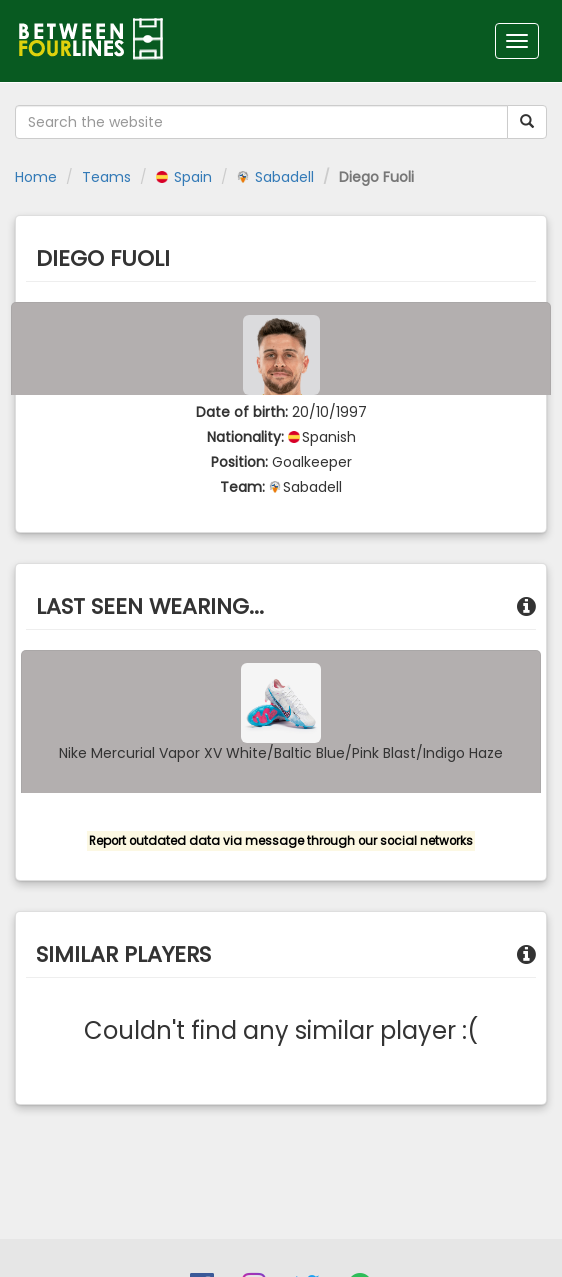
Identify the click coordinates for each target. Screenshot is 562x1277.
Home (36, 177)
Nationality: (245, 437)
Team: (242, 487)
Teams (106, 177)
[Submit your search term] (527, 122)
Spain (184, 177)
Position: (239, 462)
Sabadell (275, 177)
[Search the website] (261, 122)
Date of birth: (242, 412)
